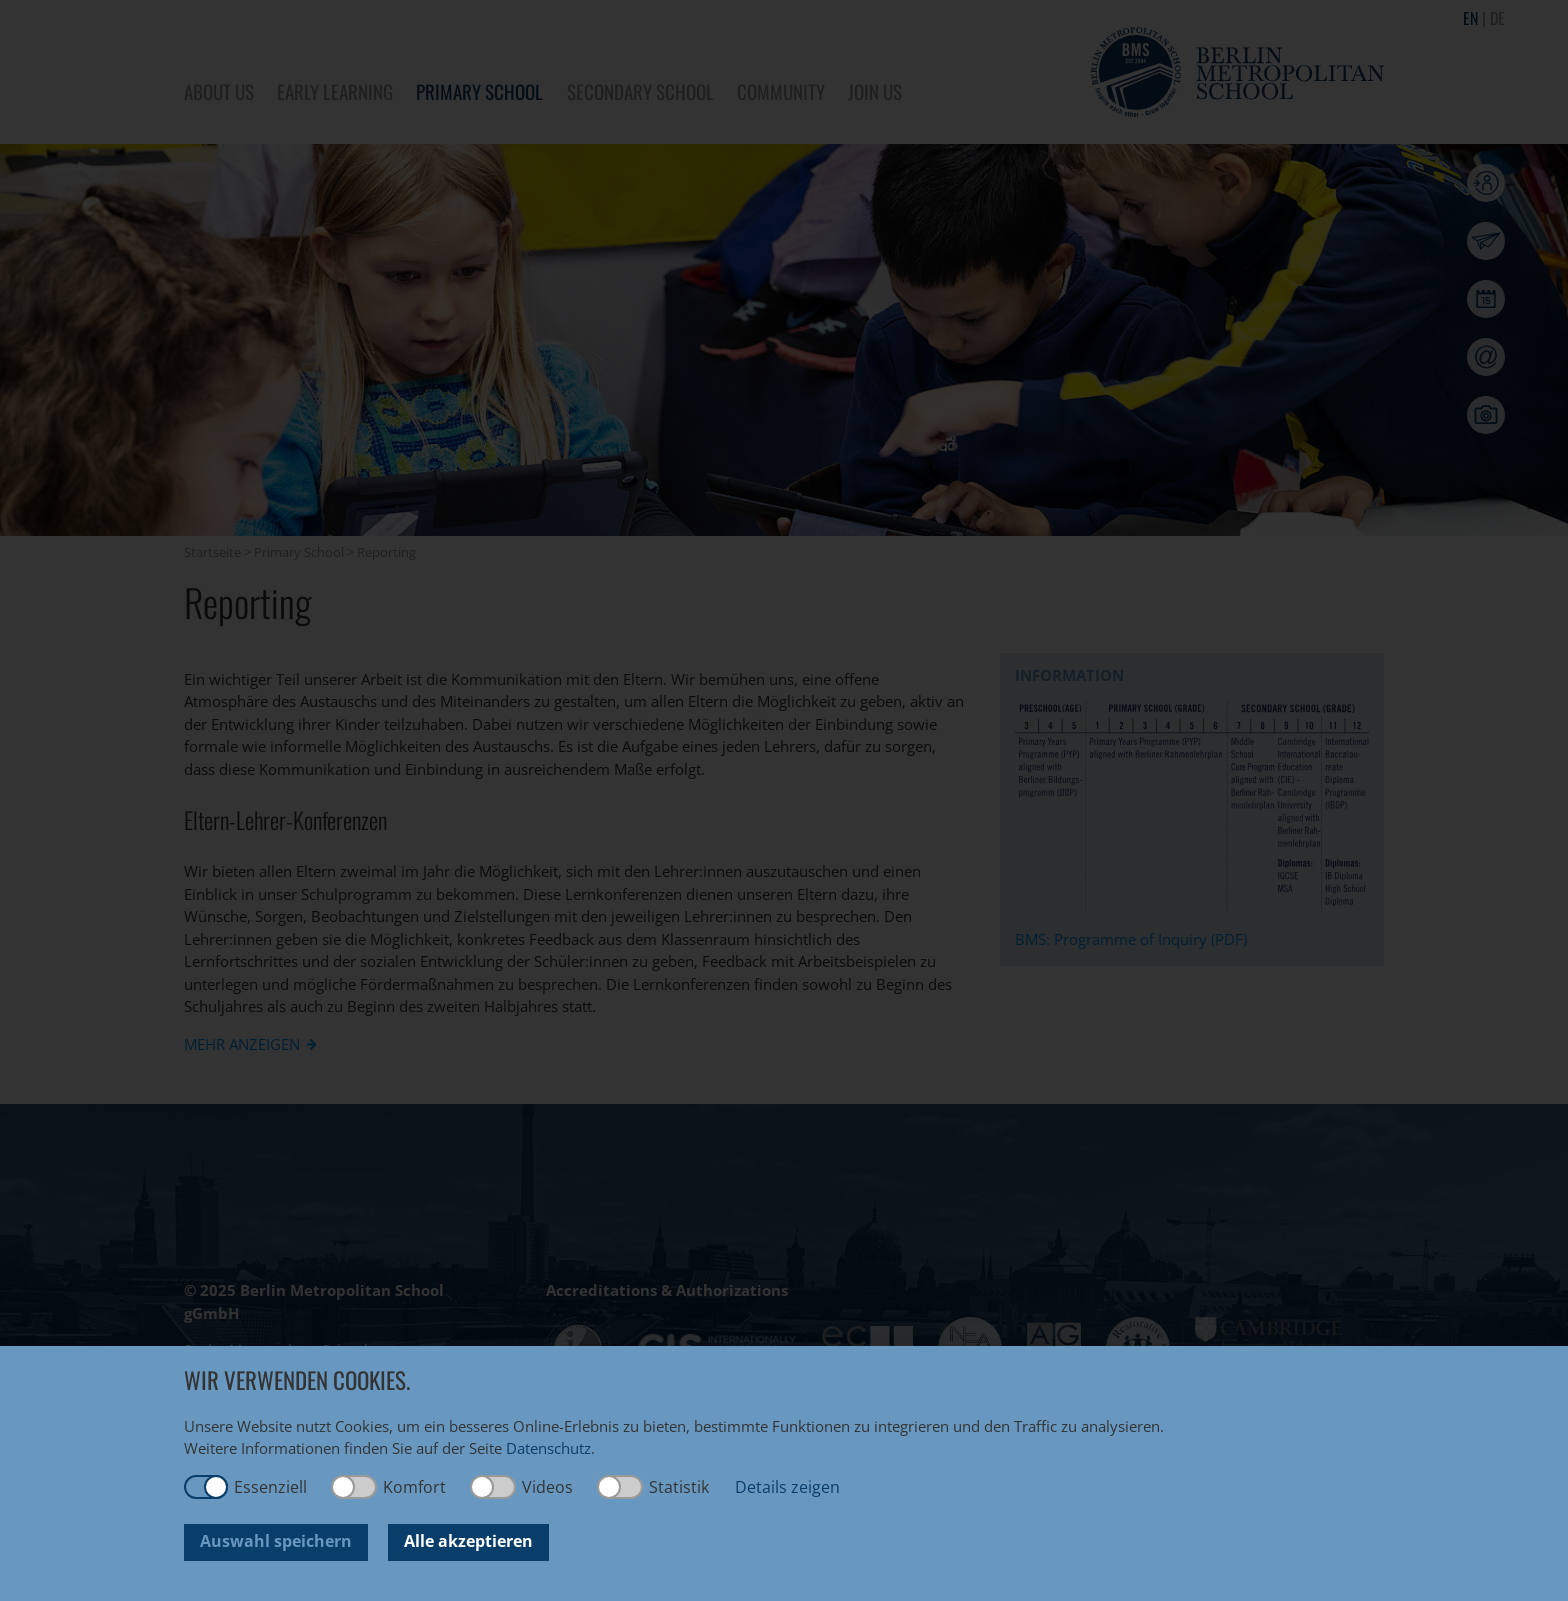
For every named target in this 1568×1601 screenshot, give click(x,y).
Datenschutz (548, 1448)
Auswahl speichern (276, 1541)
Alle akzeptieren (468, 1541)
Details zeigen (787, 1487)
